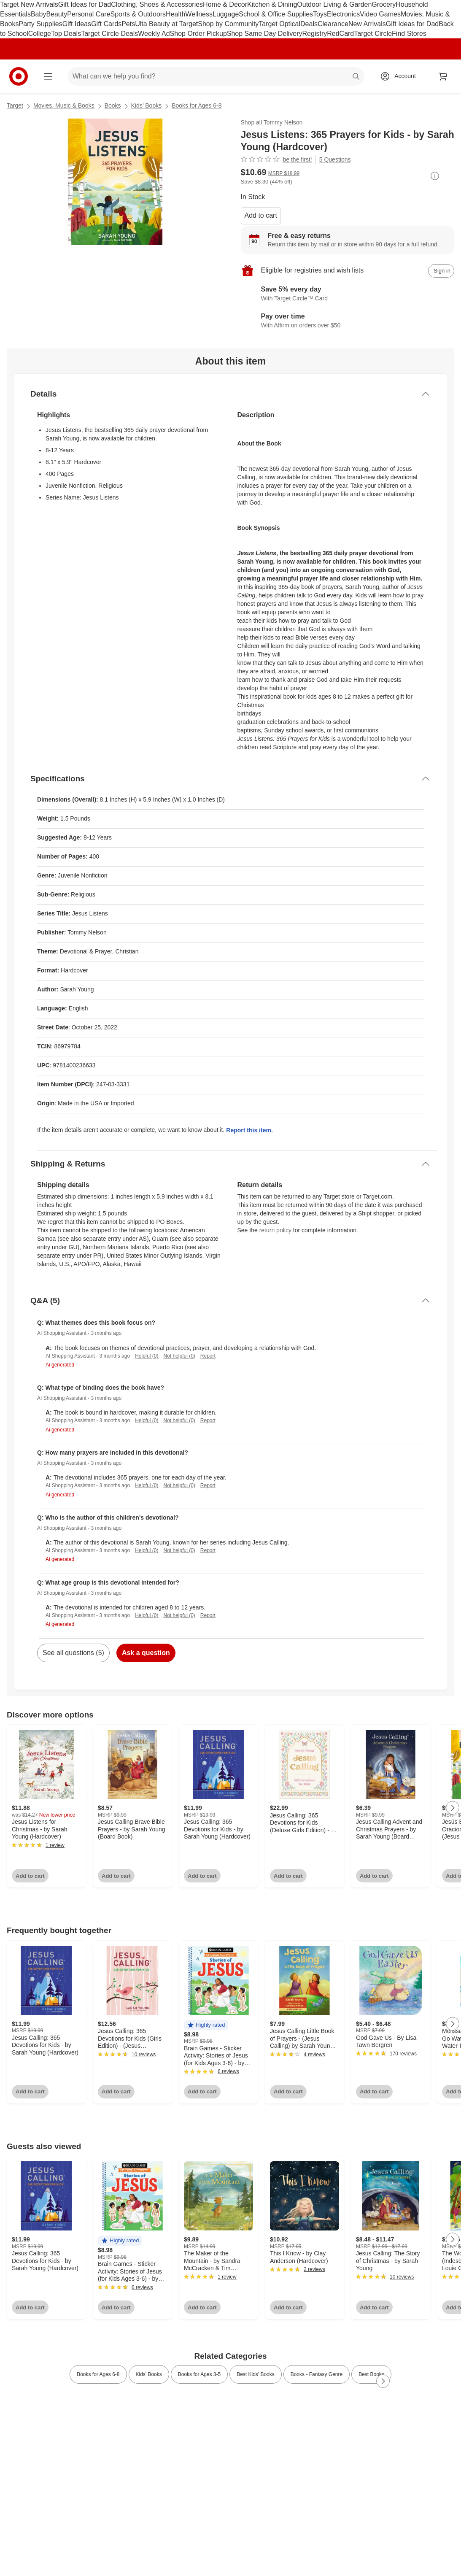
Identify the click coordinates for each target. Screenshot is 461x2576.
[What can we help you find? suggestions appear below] (215, 76)
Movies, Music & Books (63, 105)
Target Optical (279, 23)
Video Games (380, 14)
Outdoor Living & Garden (334, 4)
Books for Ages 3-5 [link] (199, 2374)
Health (175, 14)
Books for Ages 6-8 (196, 105)
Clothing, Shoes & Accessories (157, 4)
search (356, 77)
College (39, 33)
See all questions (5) (73, 1652)
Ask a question (146, 1652)
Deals (309, 23)
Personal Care (88, 14)
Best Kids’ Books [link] (256, 2374)
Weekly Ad (154, 33)
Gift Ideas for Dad (84, 4)
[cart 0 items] (443, 76)
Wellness (199, 14)
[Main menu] (48, 76)
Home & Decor (225, 4)
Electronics (343, 14)
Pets (128, 23)
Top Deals (66, 33)
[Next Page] (452, 1808)
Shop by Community (228, 23)
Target (15, 105)
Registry (314, 33)
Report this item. (249, 1130)
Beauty (56, 14)
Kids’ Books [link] (149, 2374)
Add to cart (261, 215)
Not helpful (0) (179, 1356)
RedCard (340, 33)
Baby (38, 14)
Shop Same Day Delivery (264, 33)
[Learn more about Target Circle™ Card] (348, 294)
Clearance (333, 23)
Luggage (226, 14)
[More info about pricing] (434, 175)
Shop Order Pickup (198, 33)
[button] (206, 2025)
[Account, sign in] (401, 76)
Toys (320, 14)
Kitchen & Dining (272, 4)
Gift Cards (106, 23)
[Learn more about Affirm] (348, 321)
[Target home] (18, 76)
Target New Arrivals (29, 4)
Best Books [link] (371, 2374)
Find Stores (409, 33)
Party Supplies (40, 23)
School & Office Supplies (276, 14)
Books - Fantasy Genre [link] (316, 2374)
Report (208, 1356)
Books (113, 105)
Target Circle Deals (109, 33)
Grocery (384, 4)
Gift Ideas (76, 23)
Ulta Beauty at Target (166, 23)
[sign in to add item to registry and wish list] (441, 271)
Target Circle (373, 33)
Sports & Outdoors (138, 14)
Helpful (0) (146, 1356)
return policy (275, 1230)
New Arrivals (367, 23)
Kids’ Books (146, 105)
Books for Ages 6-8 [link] (98, 2374)
